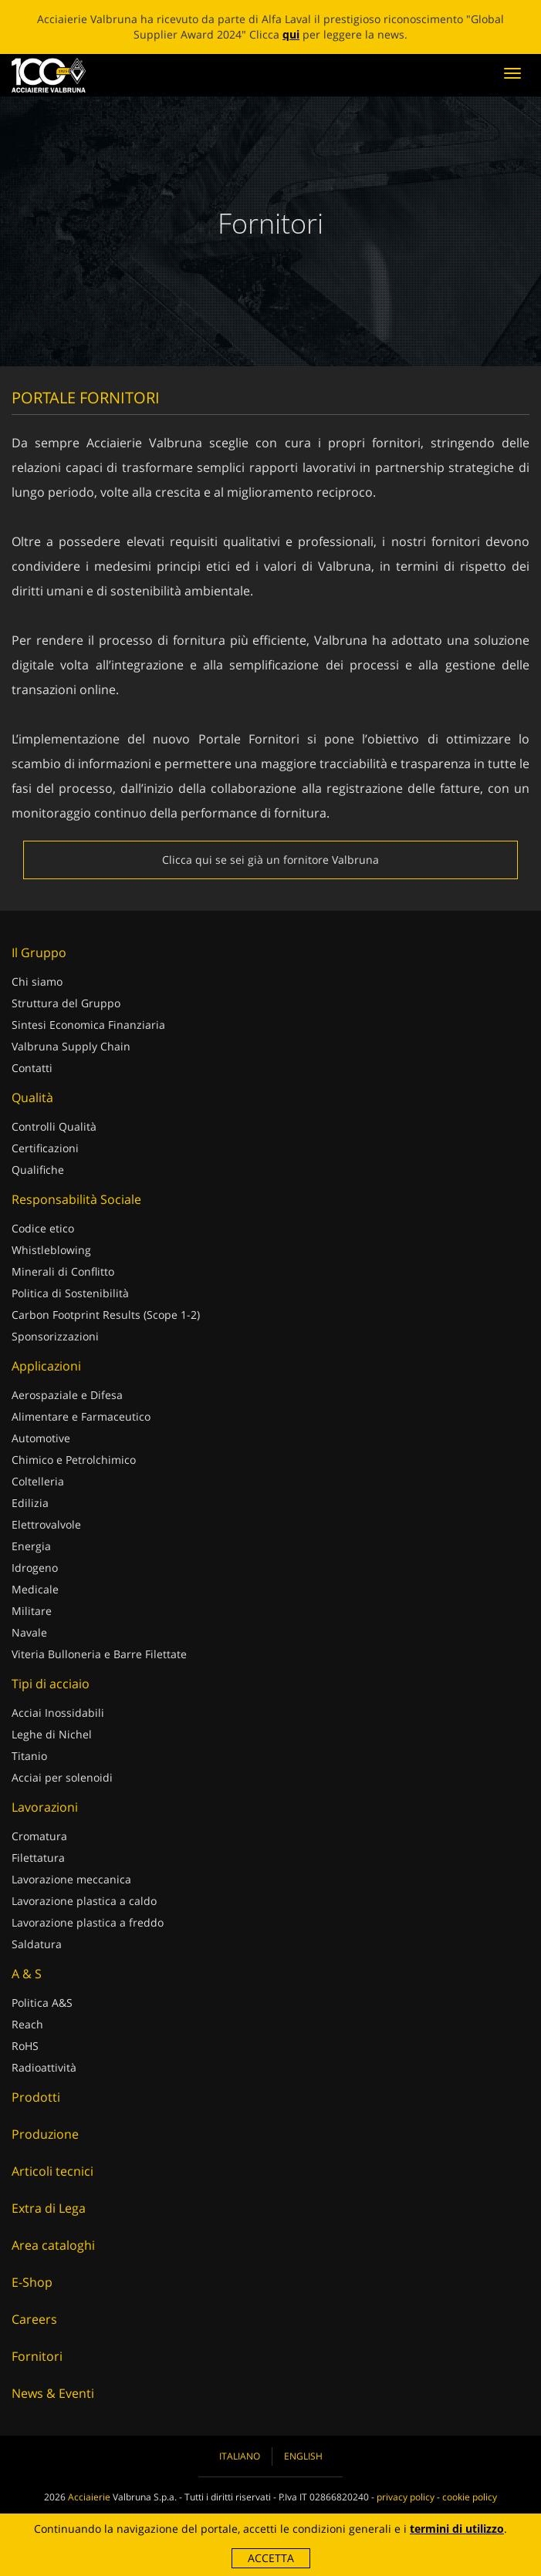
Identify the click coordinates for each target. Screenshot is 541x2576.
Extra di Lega (49, 2208)
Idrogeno (35, 1567)
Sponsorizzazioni (55, 1336)
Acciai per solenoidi (62, 1777)
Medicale (35, 1589)
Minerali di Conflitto (63, 1271)
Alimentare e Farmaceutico (81, 1416)
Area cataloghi (53, 2245)
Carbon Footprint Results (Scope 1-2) (106, 1314)
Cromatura (39, 1836)
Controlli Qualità (54, 1126)
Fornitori (37, 2356)
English (303, 2456)
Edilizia (30, 1502)
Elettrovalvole (46, 1524)
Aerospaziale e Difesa (67, 1394)
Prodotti (36, 2097)
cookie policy (469, 2497)
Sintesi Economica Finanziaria (88, 1024)
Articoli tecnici (52, 2171)
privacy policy (405, 2497)
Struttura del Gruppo (66, 1003)
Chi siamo (37, 981)
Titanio (29, 1755)
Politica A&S (42, 2002)
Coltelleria (38, 1481)
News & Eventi (53, 2393)
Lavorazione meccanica (71, 1879)
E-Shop (32, 2282)
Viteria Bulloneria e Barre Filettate (99, 1654)
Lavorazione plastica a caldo (84, 1900)
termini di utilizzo (457, 2528)
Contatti (32, 1067)
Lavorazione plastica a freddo (88, 1922)
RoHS (25, 2045)
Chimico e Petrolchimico (74, 1459)
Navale (29, 1632)
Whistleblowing (51, 1249)
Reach (27, 2024)
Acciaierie (89, 2497)
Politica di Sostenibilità (70, 1293)
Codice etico (43, 1228)
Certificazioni (45, 1148)
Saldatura (37, 1944)
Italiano (239, 2456)
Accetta (271, 2558)
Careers (34, 2319)
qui (290, 34)
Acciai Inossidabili (58, 1712)
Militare (32, 1610)
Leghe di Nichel (52, 1734)
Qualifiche (38, 1169)
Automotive (41, 1438)
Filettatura (38, 1857)
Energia (31, 1546)
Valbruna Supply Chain (71, 1046)
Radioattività (44, 2067)
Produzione (45, 2134)
